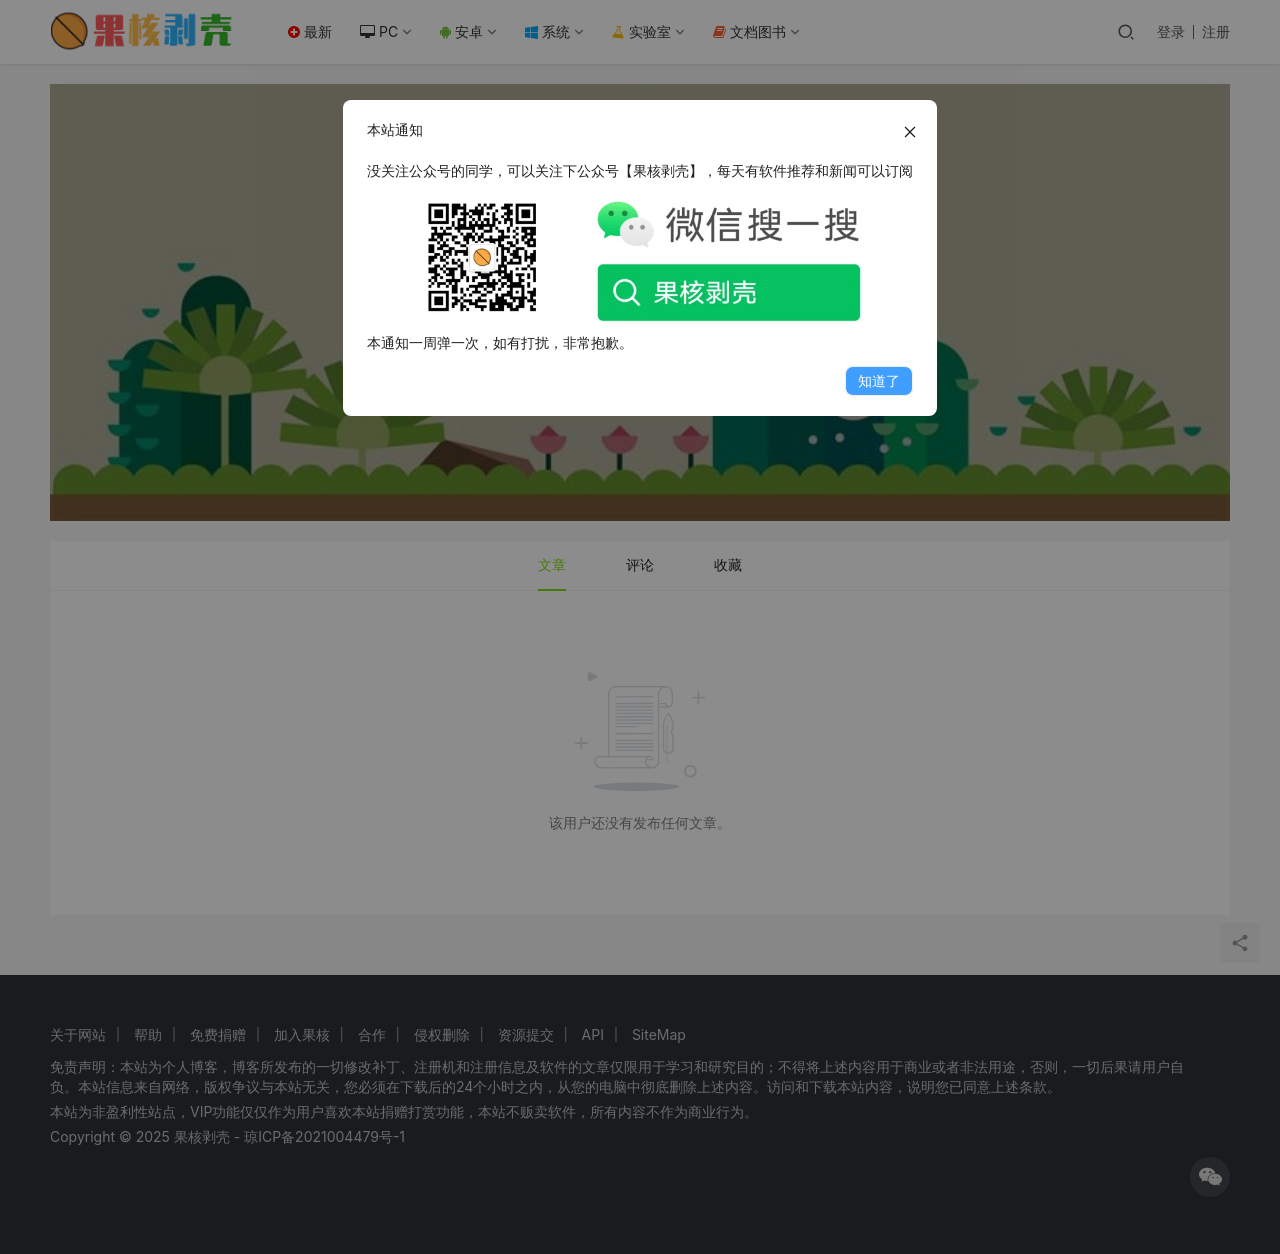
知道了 (879, 380)
